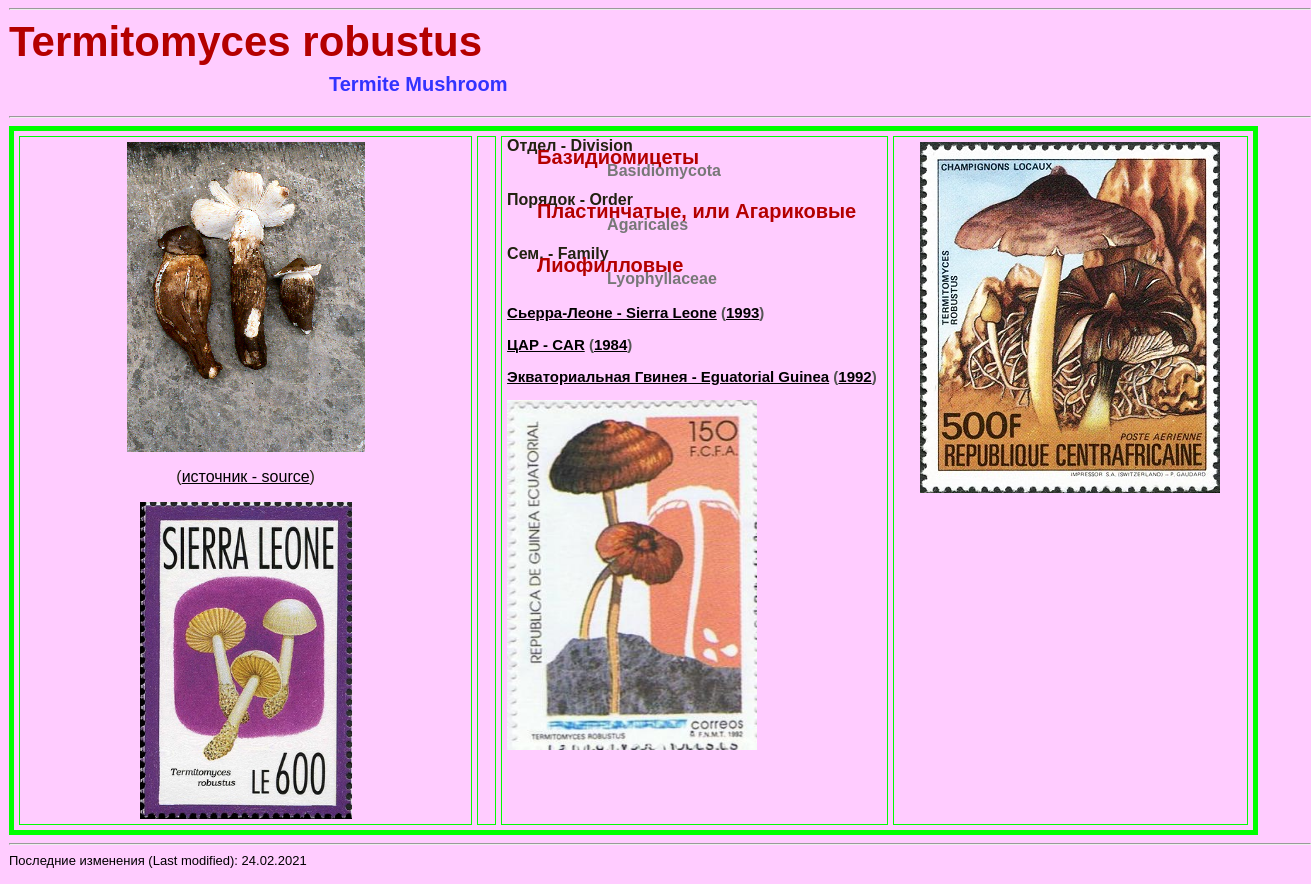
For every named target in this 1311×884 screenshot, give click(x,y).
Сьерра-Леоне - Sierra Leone (612, 312)
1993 (742, 312)
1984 (610, 344)
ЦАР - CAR (546, 344)
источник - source (246, 476)
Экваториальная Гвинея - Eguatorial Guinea (668, 376)
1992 (854, 376)
